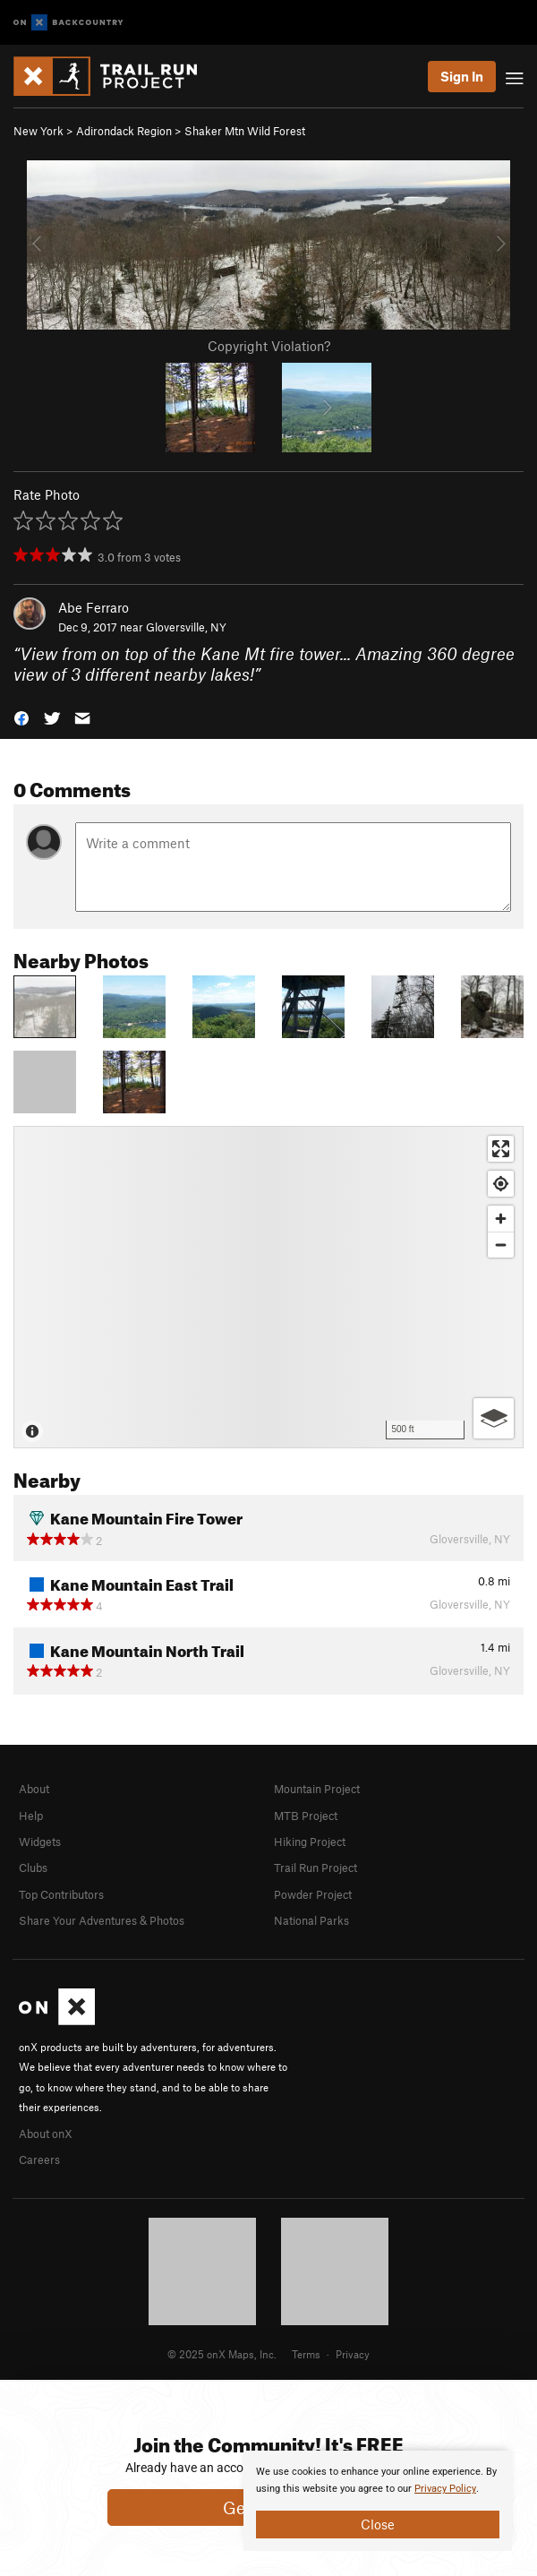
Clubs (33, 1867)
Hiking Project (309, 1841)
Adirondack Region (124, 131)
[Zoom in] (501, 1219)
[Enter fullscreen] (501, 1149)
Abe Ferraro (93, 607)
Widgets (40, 1841)
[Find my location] (501, 1184)
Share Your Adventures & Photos (101, 1920)
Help (31, 1815)
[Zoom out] (501, 1245)
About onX (45, 2133)
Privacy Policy (445, 2488)
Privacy (353, 2354)
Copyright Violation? (269, 346)
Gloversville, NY (186, 627)
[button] (21, 716)
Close (378, 2524)
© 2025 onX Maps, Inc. (222, 2354)
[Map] (268, 1287)
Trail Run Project (315, 1867)
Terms (306, 2354)
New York (38, 131)
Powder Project (313, 1894)
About (34, 1789)
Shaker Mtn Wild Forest (244, 131)
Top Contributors (61, 1894)
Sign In (461, 76)
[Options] (493, 1418)
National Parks (311, 1920)
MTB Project (305, 1815)
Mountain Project (317, 1789)
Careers (39, 2159)
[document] (377, 2500)
